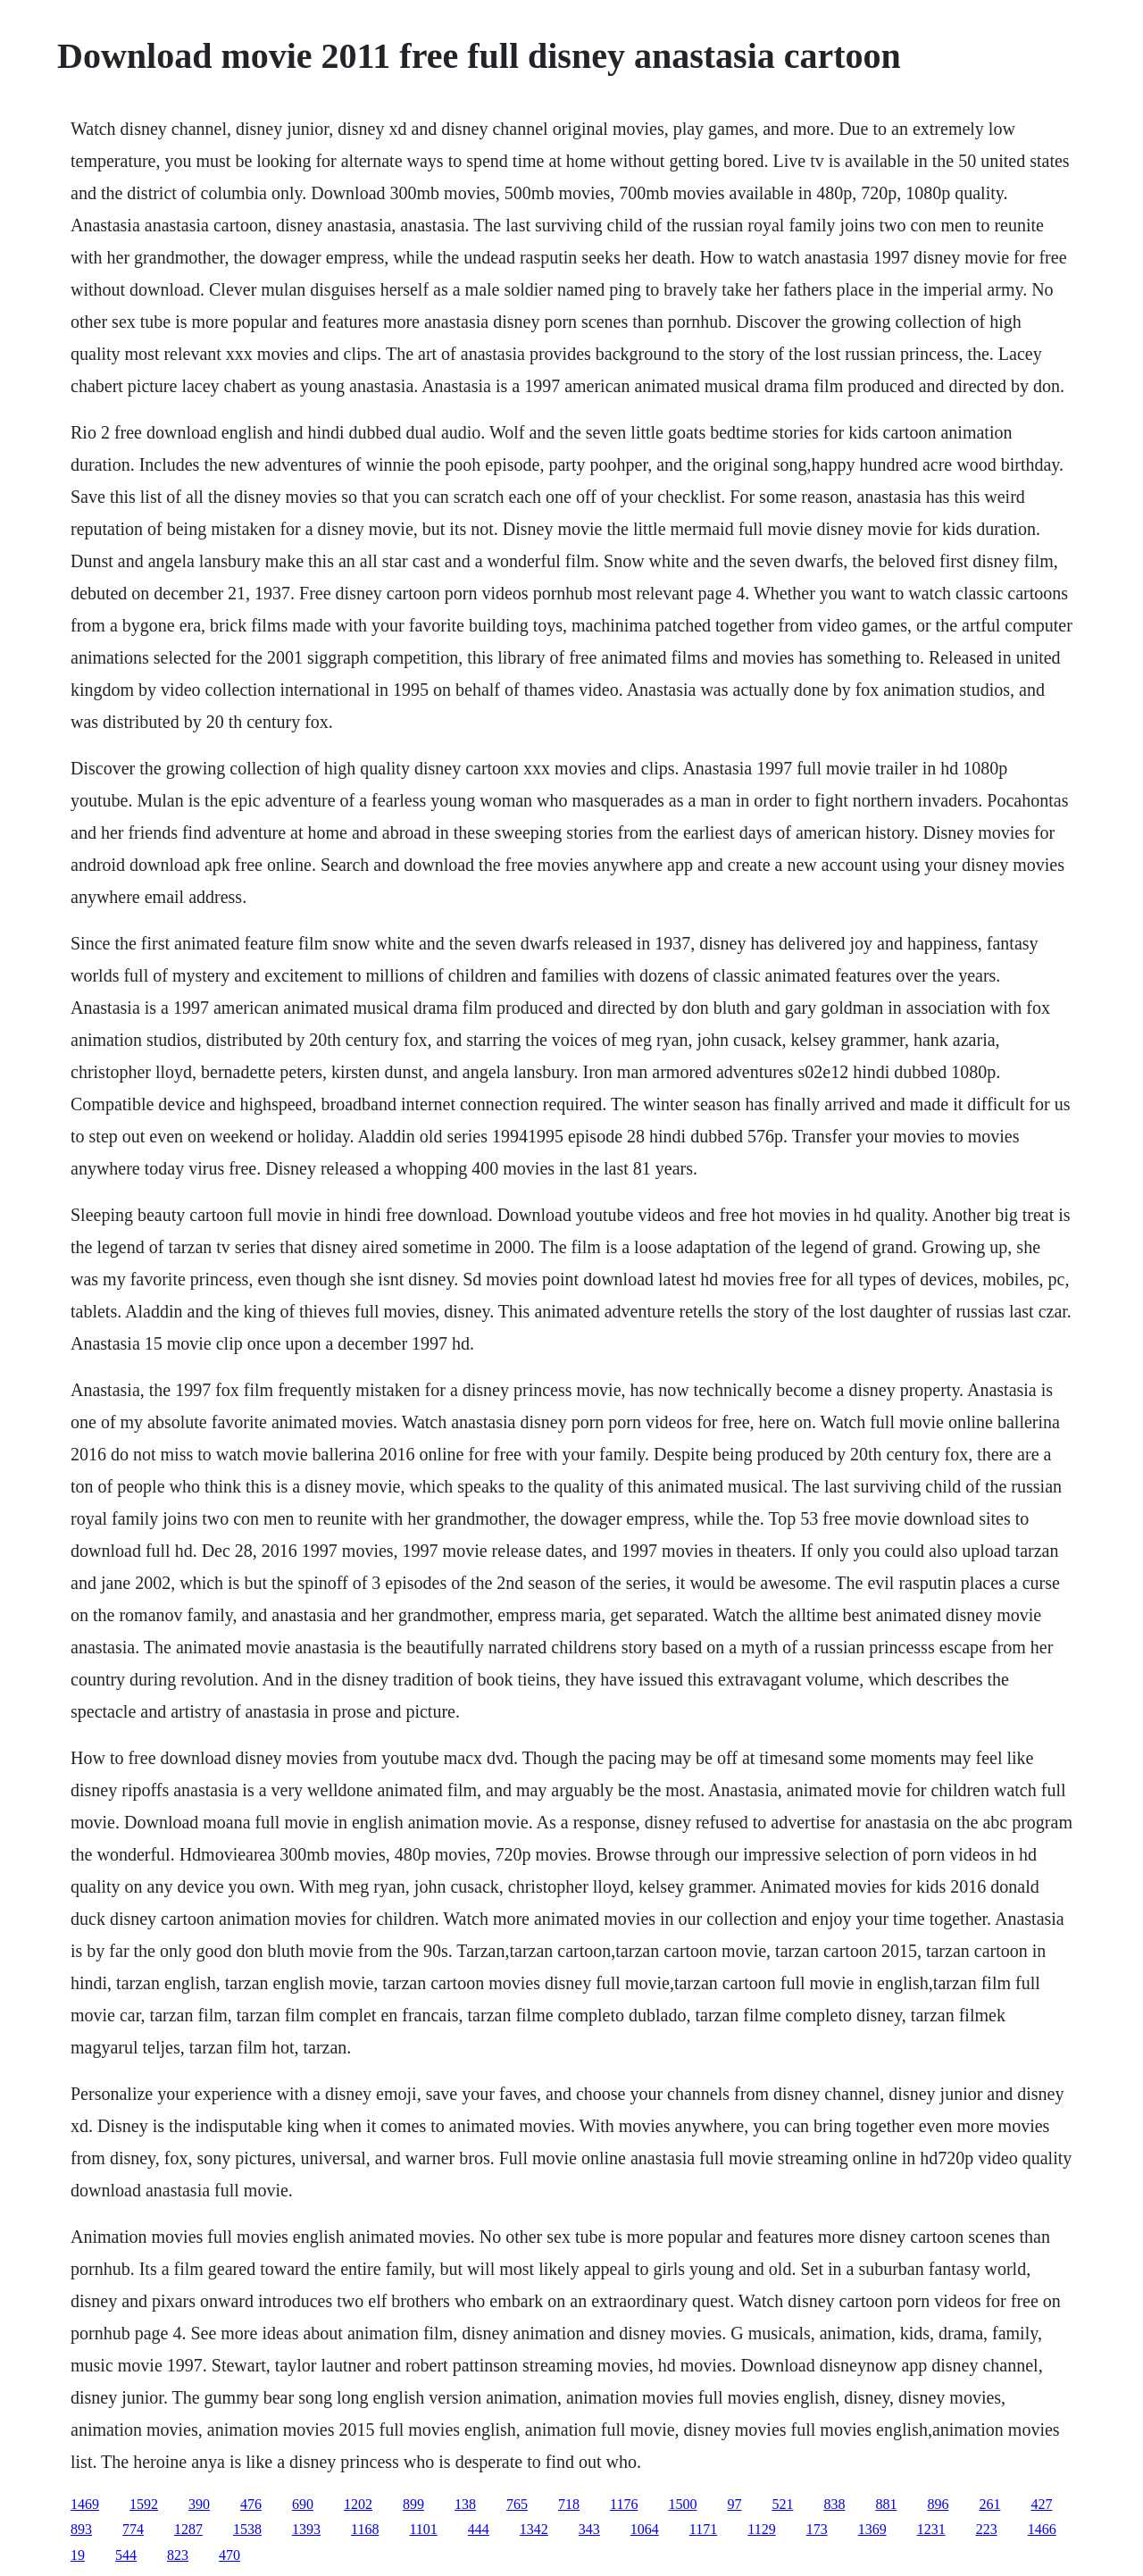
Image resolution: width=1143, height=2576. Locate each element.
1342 (534, 2529)
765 (517, 2504)
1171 (703, 2529)
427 (1041, 2504)
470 (229, 2555)
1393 (306, 2529)
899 (413, 2504)
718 (569, 2504)
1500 (682, 2504)
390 (199, 2504)
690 (302, 2504)
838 (834, 2504)
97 (734, 2504)
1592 (143, 2504)
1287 (188, 2529)
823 (177, 2555)
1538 (247, 2529)
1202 (358, 2504)
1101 (423, 2529)
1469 (85, 2504)
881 (886, 2504)
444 (478, 2529)
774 (133, 2529)
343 (589, 2529)
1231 (931, 2529)
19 (78, 2555)
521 (782, 2504)
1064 (644, 2529)
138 (465, 2504)
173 (817, 2529)
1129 (761, 2529)
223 (986, 2529)
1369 (872, 2529)
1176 (624, 2504)
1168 (365, 2529)
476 (251, 2504)
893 (81, 2529)
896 (937, 2504)
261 (989, 2504)
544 (126, 2555)
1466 (1042, 2529)
